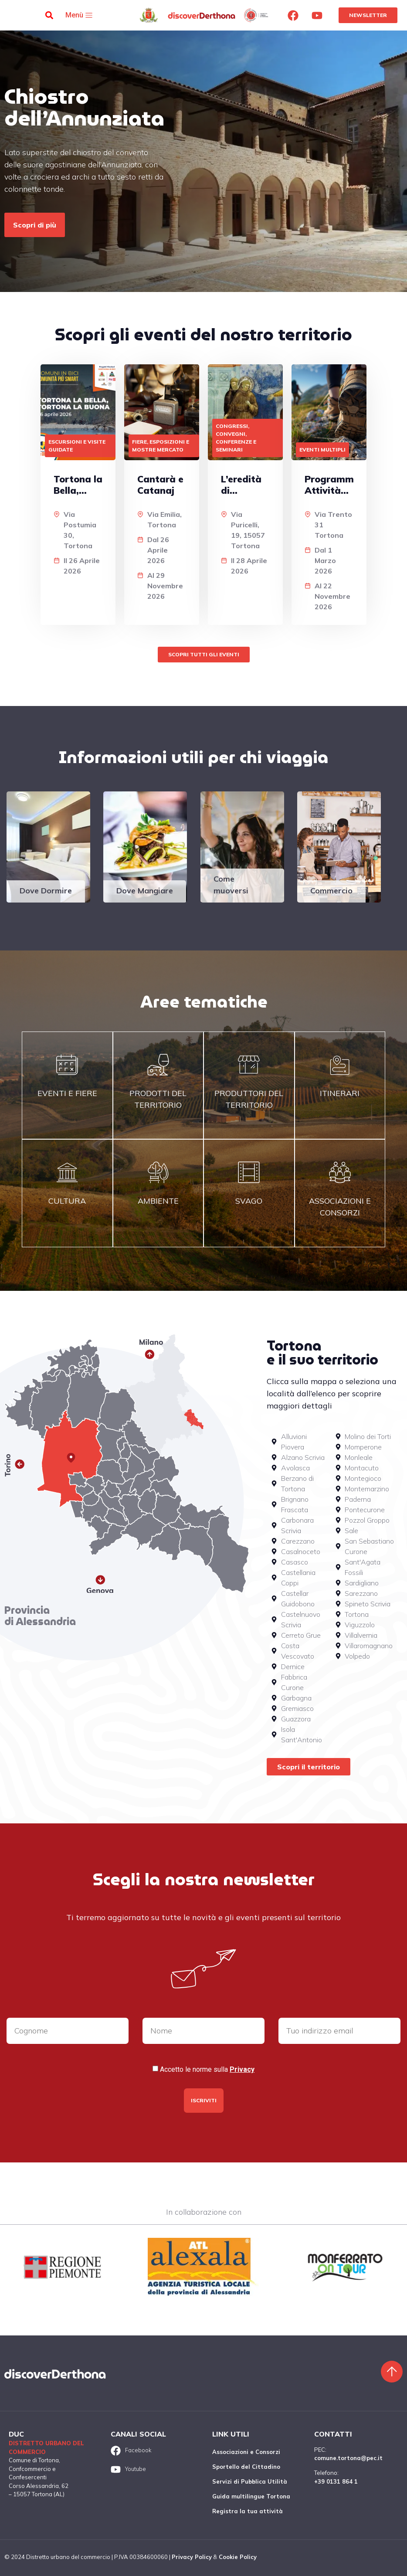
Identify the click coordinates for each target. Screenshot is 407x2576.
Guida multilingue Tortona (251, 2496)
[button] (49, 15)
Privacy (242, 2069)
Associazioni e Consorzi (246, 2451)
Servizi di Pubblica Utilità (249, 2481)
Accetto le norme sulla (207, 2069)
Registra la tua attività (247, 2511)
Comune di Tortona (34, 2460)
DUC (16, 2434)
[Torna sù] (392, 2372)
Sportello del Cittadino (246, 2466)
